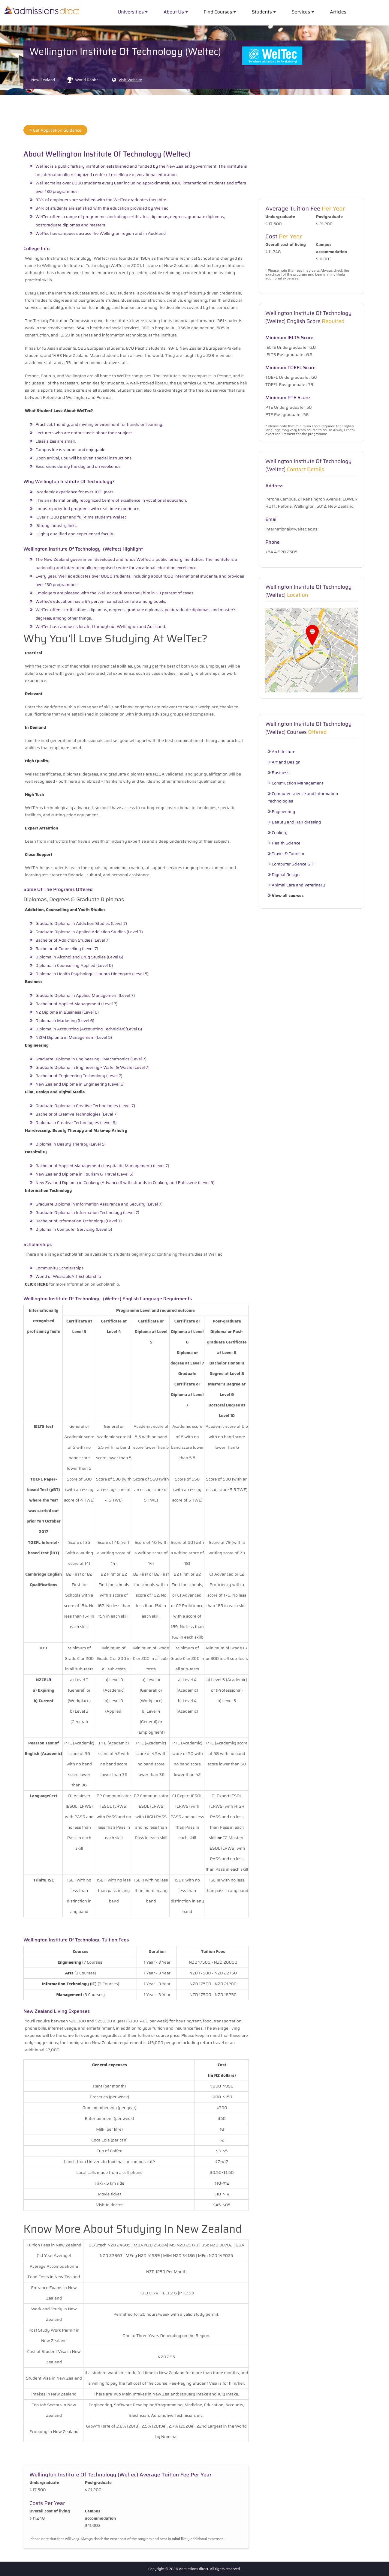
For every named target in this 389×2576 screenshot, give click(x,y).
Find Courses (218, 12)
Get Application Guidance (55, 130)
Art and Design (284, 762)
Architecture (281, 752)
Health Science (284, 843)
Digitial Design (284, 874)
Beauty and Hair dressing (294, 822)
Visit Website (130, 80)
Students (262, 12)
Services (301, 12)
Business (278, 773)
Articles (338, 12)
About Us (174, 12)
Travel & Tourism (286, 853)
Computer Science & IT (291, 864)
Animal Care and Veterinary (296, 885)
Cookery (278, 832)
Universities (131, 12)
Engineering (281, 811)
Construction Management (295, 783)
